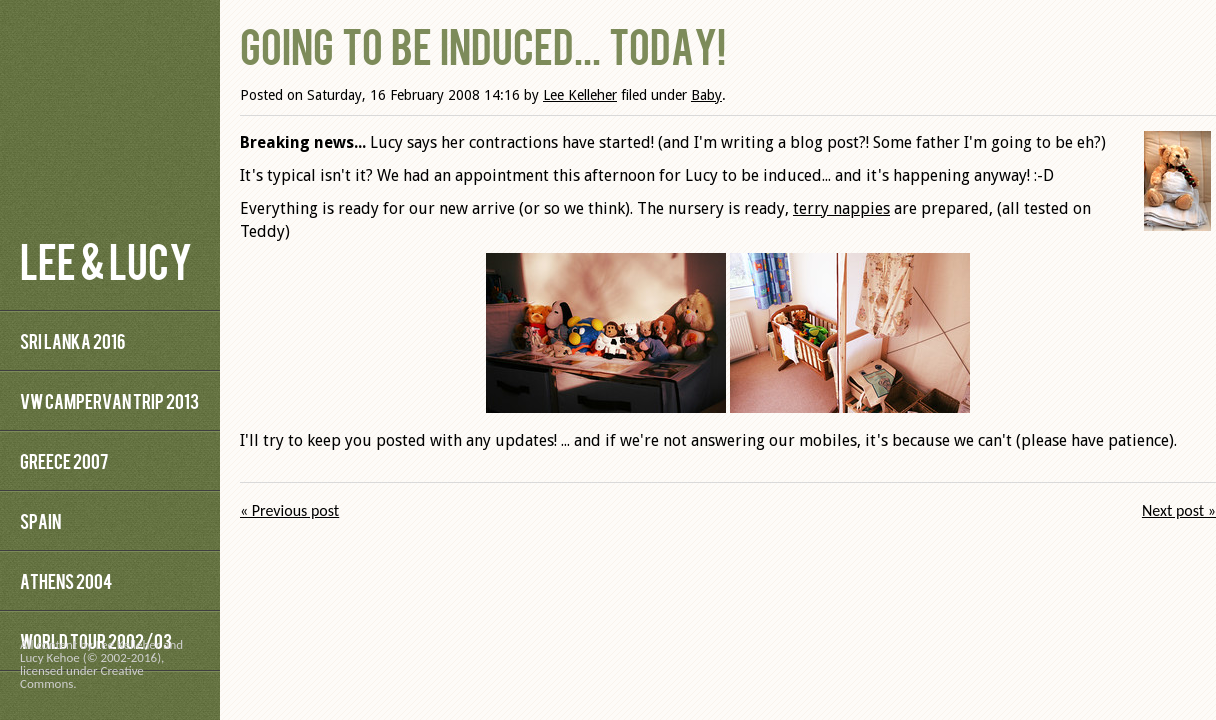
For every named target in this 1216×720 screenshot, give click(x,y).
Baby (706, 95)
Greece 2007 (64, 460)
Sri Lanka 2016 (72, 340)
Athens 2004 (66, 580)
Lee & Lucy (106, 259)
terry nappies (841, 208)
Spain (40, 520)
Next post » (1179, 510)
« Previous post (289, 510)
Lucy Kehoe (50, 657)
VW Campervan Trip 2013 (109, 400)
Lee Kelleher (580, 95)
